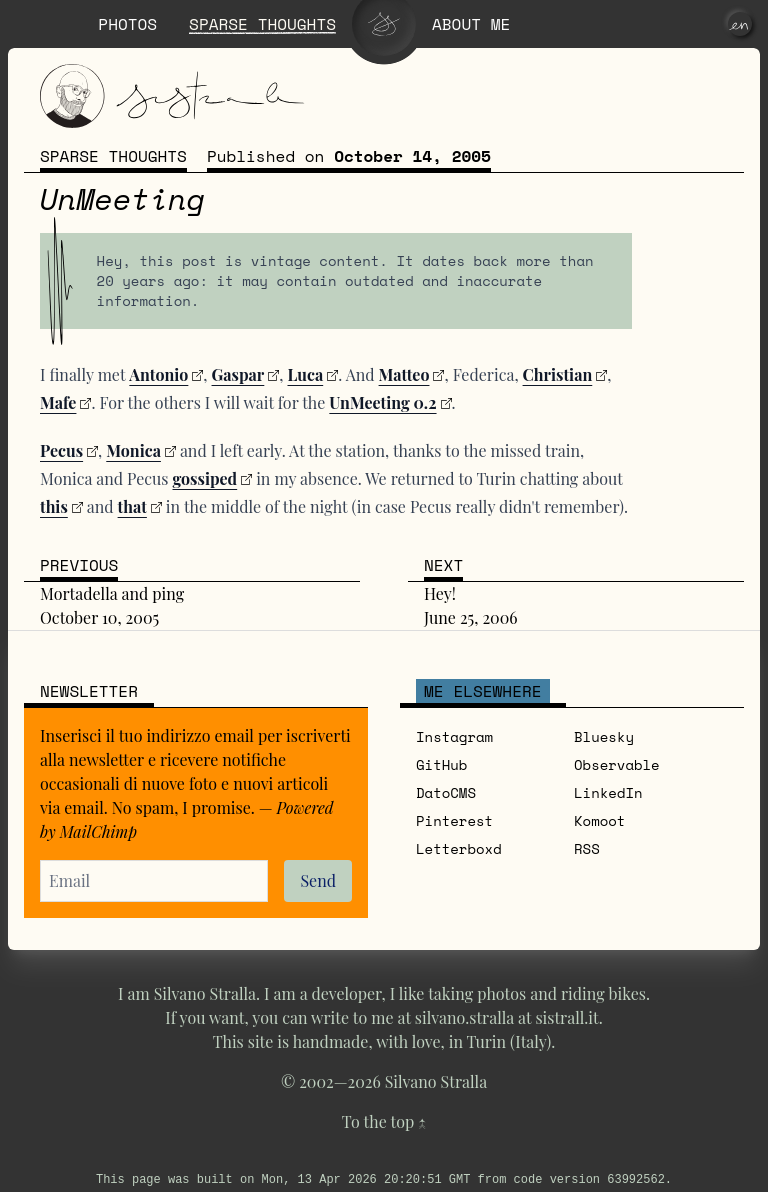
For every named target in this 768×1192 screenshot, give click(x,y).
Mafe (58, 402)
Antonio (158, 374)
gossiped (204, 478)
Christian (558, 374)
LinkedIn (608, 792)
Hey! (440, 593)
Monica (133, 450)
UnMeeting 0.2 (382, 402)
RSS (587, 848)
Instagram (454, 736)
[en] (740, 24)
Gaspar (238, 374)
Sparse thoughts (113, 156)
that (132, 506)
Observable (617, 764)
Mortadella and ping (112, 593)
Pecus (61, 450)
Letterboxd (459, 848)
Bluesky (604, 736)
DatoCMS (446, 792)
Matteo (404, 374)
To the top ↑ (384, 1121)
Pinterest (454, 820)
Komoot (599, 820)
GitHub (441, 764)
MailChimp (98, 831)
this (54, 506)
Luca (305, 374)
